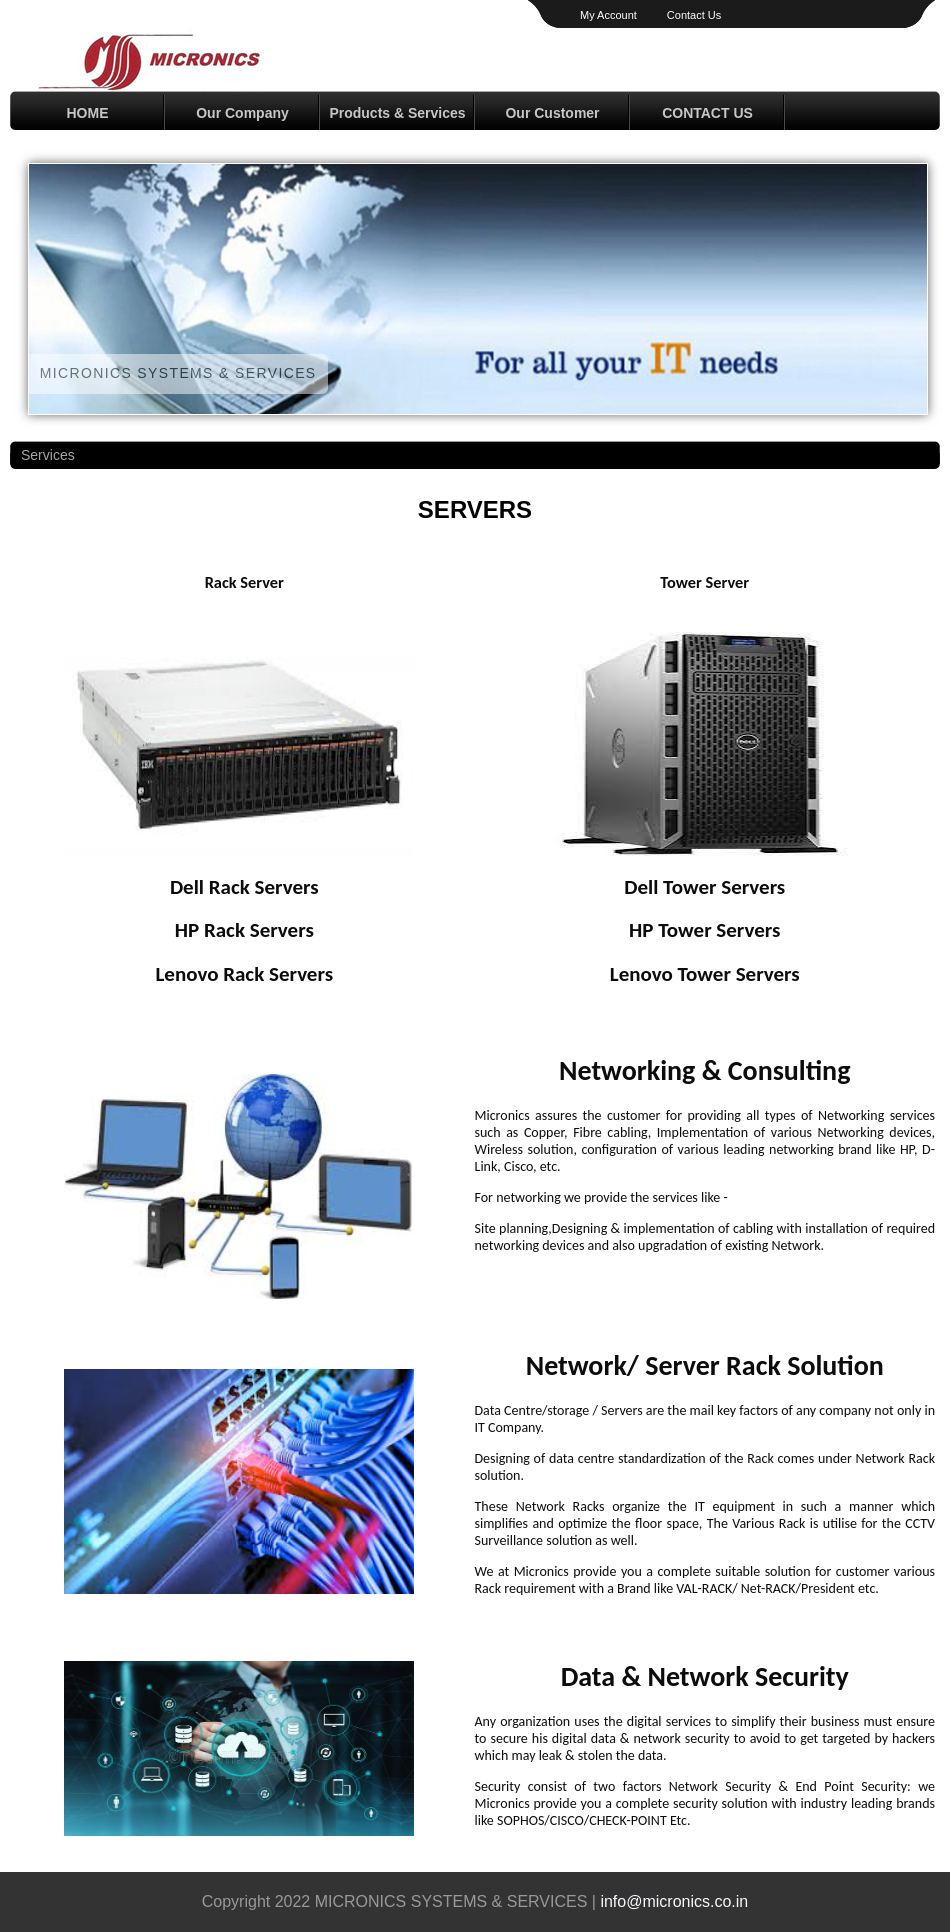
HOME (88, 113)
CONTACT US (707, 113)
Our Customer (552, 113)
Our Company (242, 113)
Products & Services (397, 113)
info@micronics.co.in (674, 1901)
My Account (608, 15)
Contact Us (694, 15)
